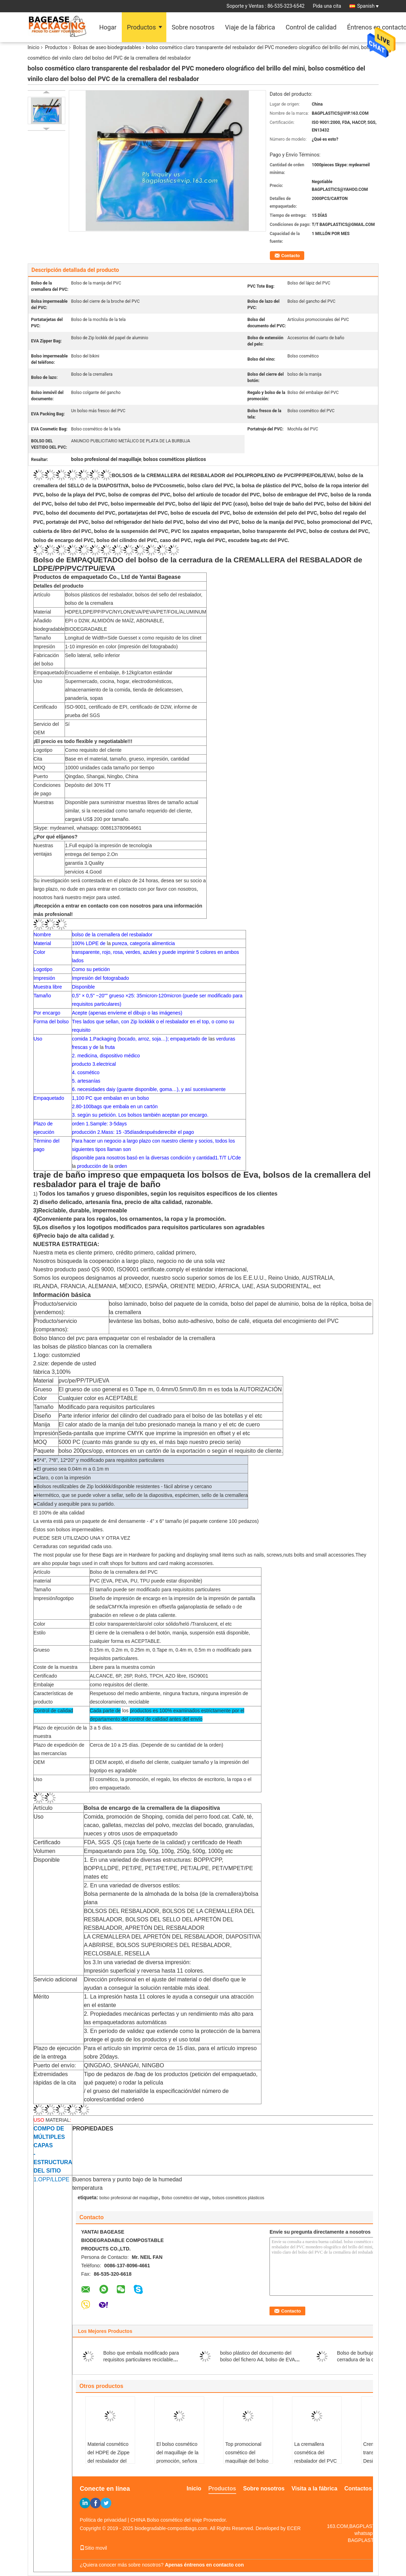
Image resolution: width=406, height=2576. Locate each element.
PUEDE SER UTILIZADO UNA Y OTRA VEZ (81, 1538)
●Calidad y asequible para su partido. (74, 1504)
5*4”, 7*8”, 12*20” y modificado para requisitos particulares (99, 1460)
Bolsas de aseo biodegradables (107, 47)
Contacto (290, 255)
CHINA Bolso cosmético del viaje (166, 2520)
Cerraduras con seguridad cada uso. (73, 1546)
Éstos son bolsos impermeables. (68, 1529)
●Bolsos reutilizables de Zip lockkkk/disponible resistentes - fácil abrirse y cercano (123, 1486)
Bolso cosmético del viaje (185, 2197)
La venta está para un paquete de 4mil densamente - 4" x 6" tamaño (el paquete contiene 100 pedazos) (146, 1521)
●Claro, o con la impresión (62, 1477)
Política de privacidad (103, 2520)
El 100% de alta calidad (59, 1513)
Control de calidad (311, 27)
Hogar (108, 27)
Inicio (34, 47)
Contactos (358, 2488)
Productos (141, 27)
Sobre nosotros (193, 27)
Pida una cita (327, 6)
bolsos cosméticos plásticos (238, 2197)
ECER (294, 2528)
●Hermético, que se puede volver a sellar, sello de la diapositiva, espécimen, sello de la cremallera (141, 1495)
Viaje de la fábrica (250, 27)
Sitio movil (93, 2548)
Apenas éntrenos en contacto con (204, 2565)
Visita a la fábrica (314, 2488)
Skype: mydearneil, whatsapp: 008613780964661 (87, 828)
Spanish (368, 6)
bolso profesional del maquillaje (128, 2197)
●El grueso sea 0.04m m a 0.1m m (71, 1469)
